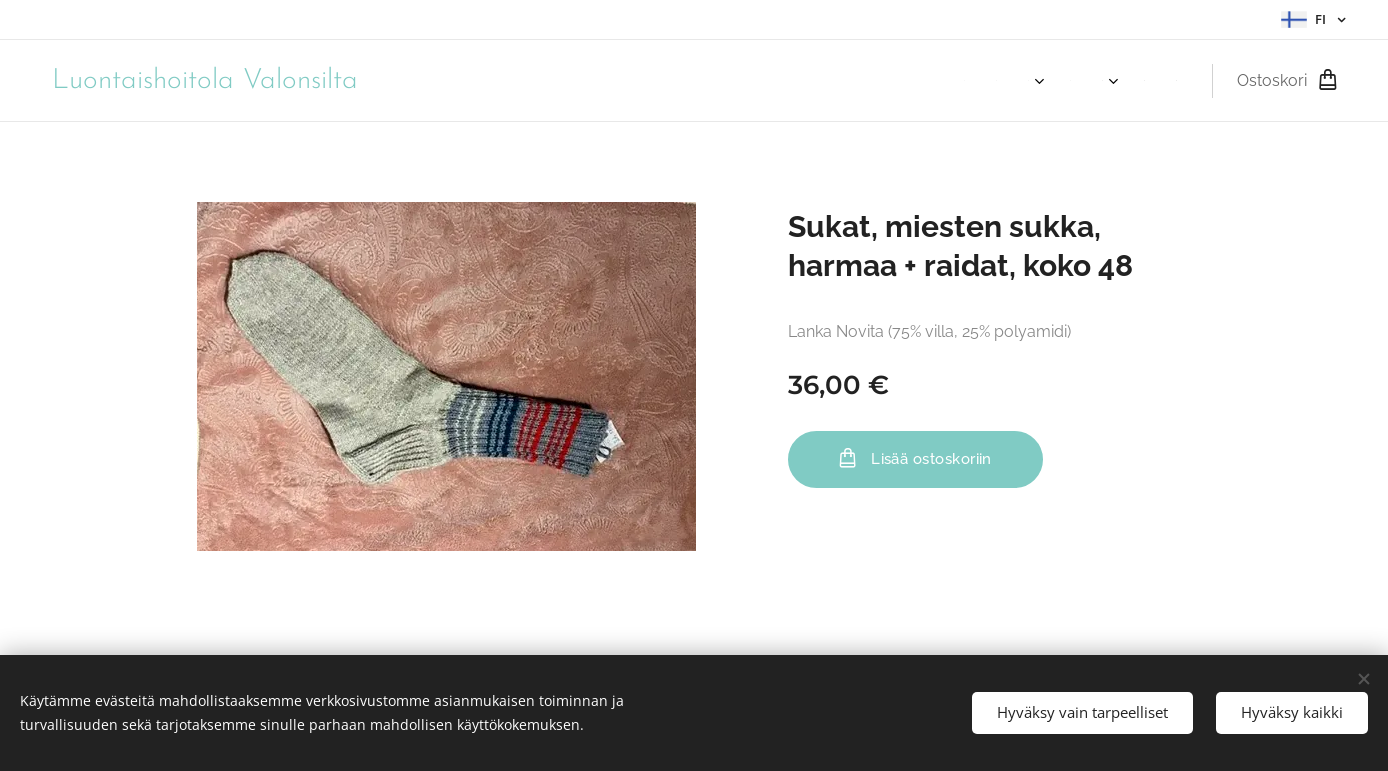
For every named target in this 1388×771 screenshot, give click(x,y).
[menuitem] (969, 81)
